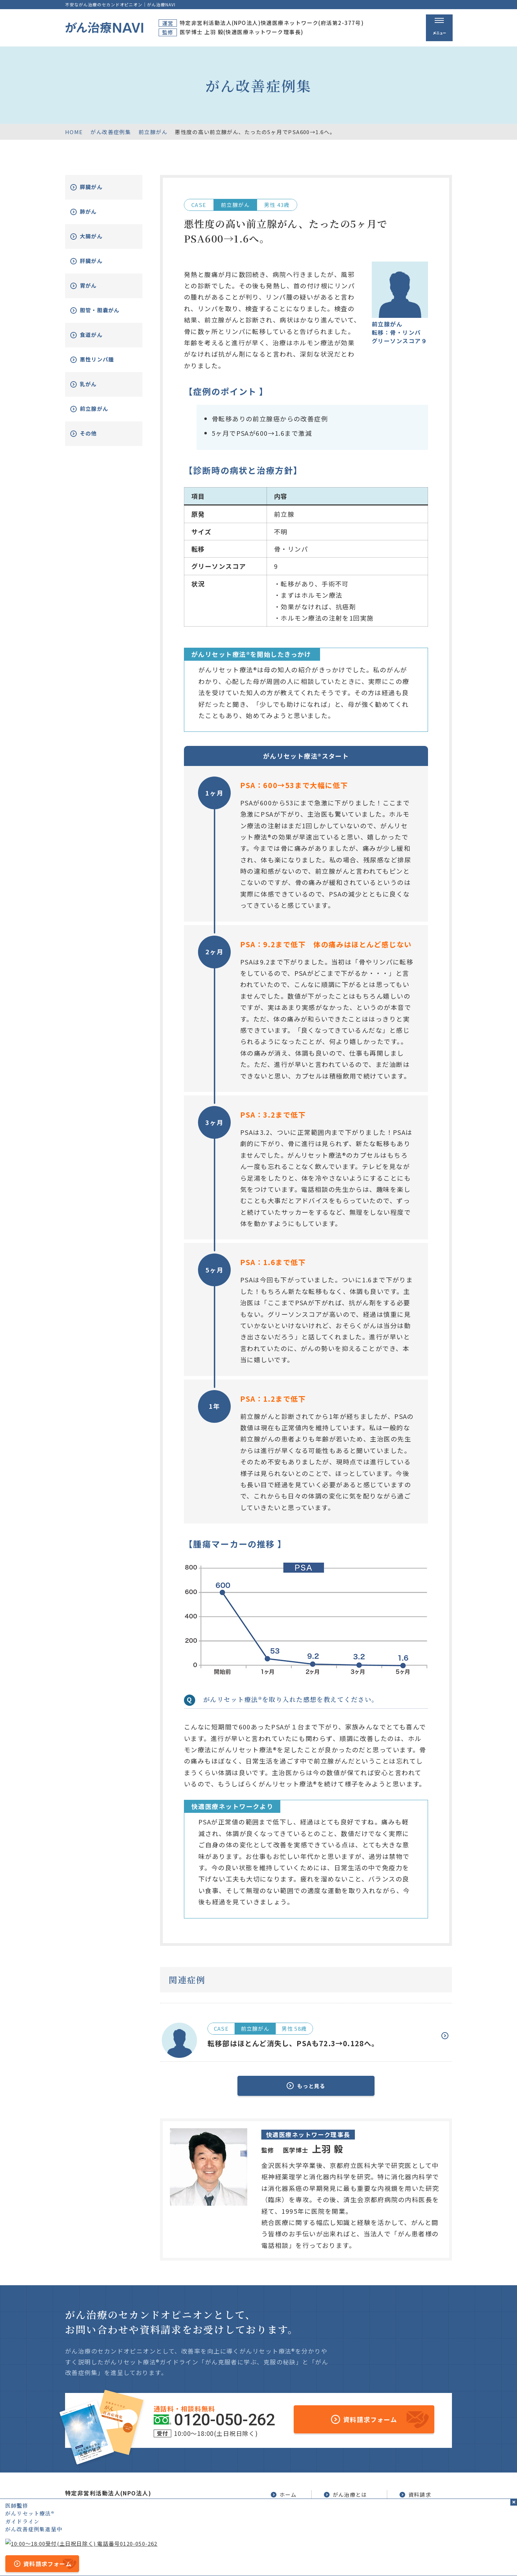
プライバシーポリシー (268, 2559)
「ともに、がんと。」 (426, 2559)
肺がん (96, 211)
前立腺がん (153, 132)
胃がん (96, 285)
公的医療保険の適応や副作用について (348, 2559)
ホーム (283, 2491)
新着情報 (415, 2518)
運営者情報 (220, 2559)
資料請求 (415, 2491)
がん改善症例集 (110, 132)
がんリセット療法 (353, 2505)
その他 (96, 438)
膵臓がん (99, 187)
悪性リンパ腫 (105, 364)
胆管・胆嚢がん (105, 313)
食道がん (99, 340)
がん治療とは (345, 2491)
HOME (74, 132)
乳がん (96, 389)
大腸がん (99, 236)
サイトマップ (183, 2559)
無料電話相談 (345, 2518)
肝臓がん (99, 261)
